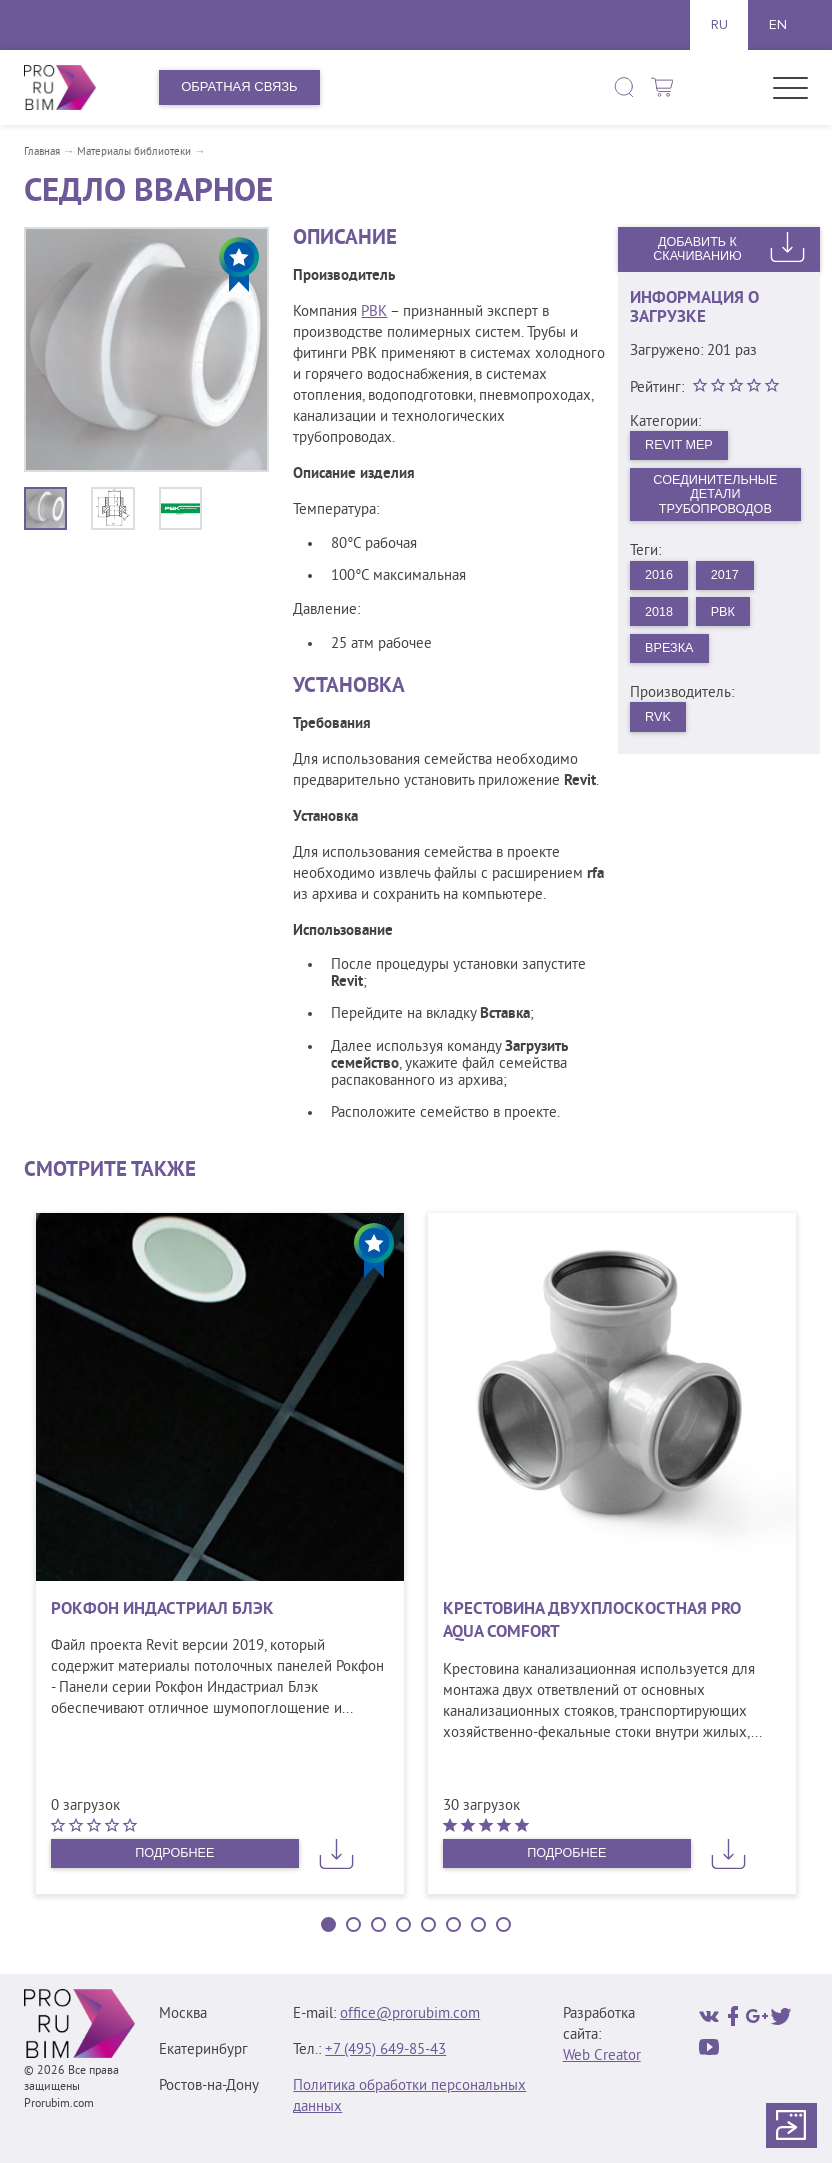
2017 (727, 577)
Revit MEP (681, 445)
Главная (42, 152)
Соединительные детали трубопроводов (715, 495)
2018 (660, 615)
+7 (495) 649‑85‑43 (385, 2050)
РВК (374, 312)
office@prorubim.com (410, 2014)
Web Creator (602, 2056)
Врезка (671, 652)
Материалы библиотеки (134, 152)
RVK (659, 722)
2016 (660, 577)
